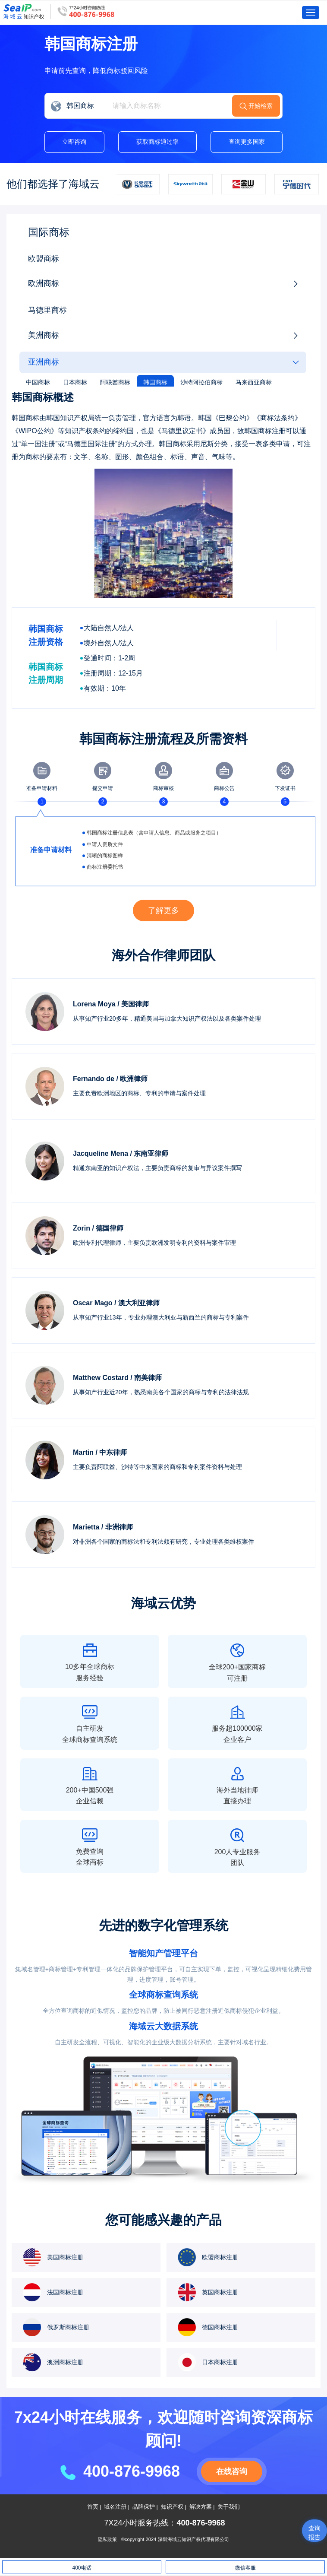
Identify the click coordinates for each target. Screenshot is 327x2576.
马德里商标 (47, 310)
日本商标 (75, 382)
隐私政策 (107, 2539)
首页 (92, 2507)
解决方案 (200, 2507)
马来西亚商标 (254, 382)
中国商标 (38, 382)
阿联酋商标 (115, 382)
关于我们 (228, 2507)
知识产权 (172, 2507)
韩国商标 (155, 382)
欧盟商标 (43, 258)
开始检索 (279, 105)
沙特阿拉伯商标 (201, 382)
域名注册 (115, 2507)
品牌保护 (143, 2507)
